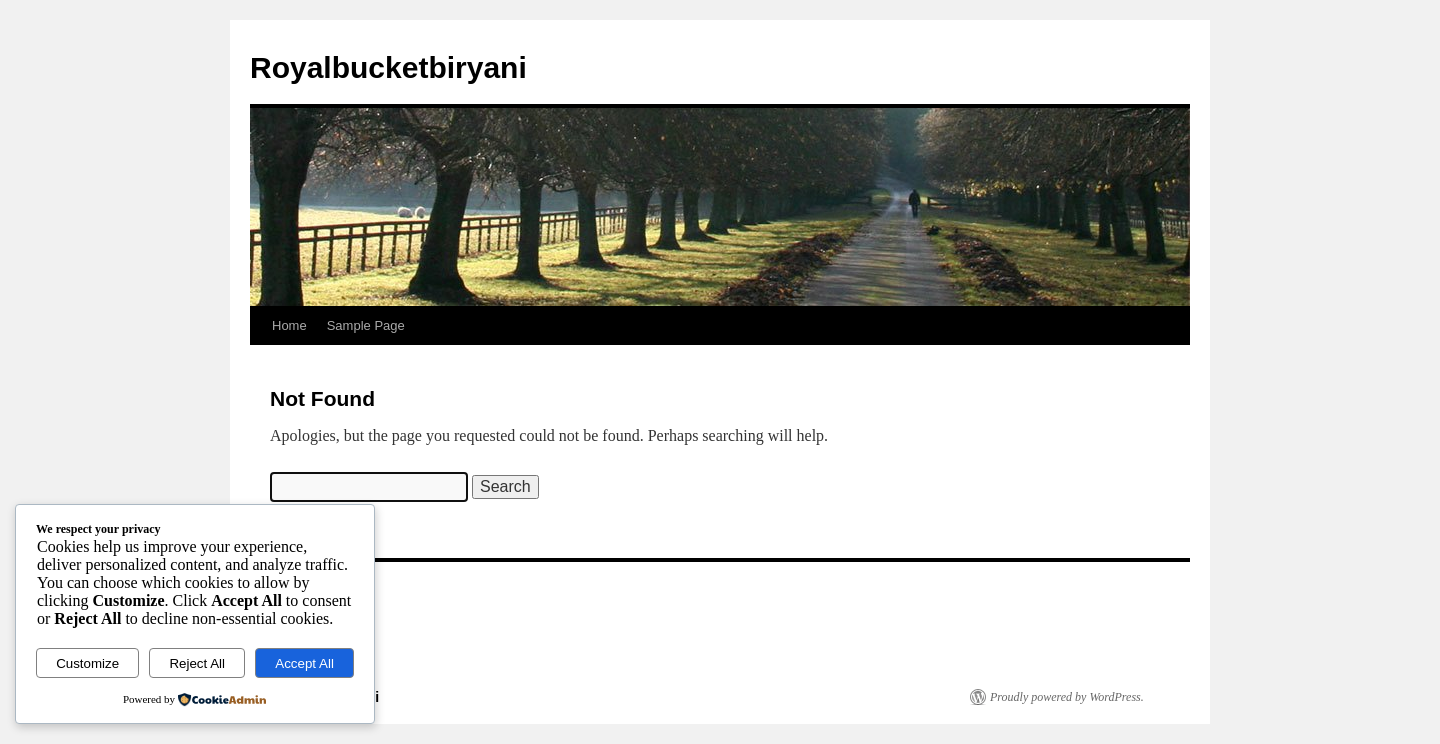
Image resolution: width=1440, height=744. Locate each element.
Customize (87, 663)
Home (289, 325)
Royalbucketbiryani (388, 67)
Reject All (197, 663)
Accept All (304, 663)
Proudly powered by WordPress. (1067, 697)
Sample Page (366, 325)
